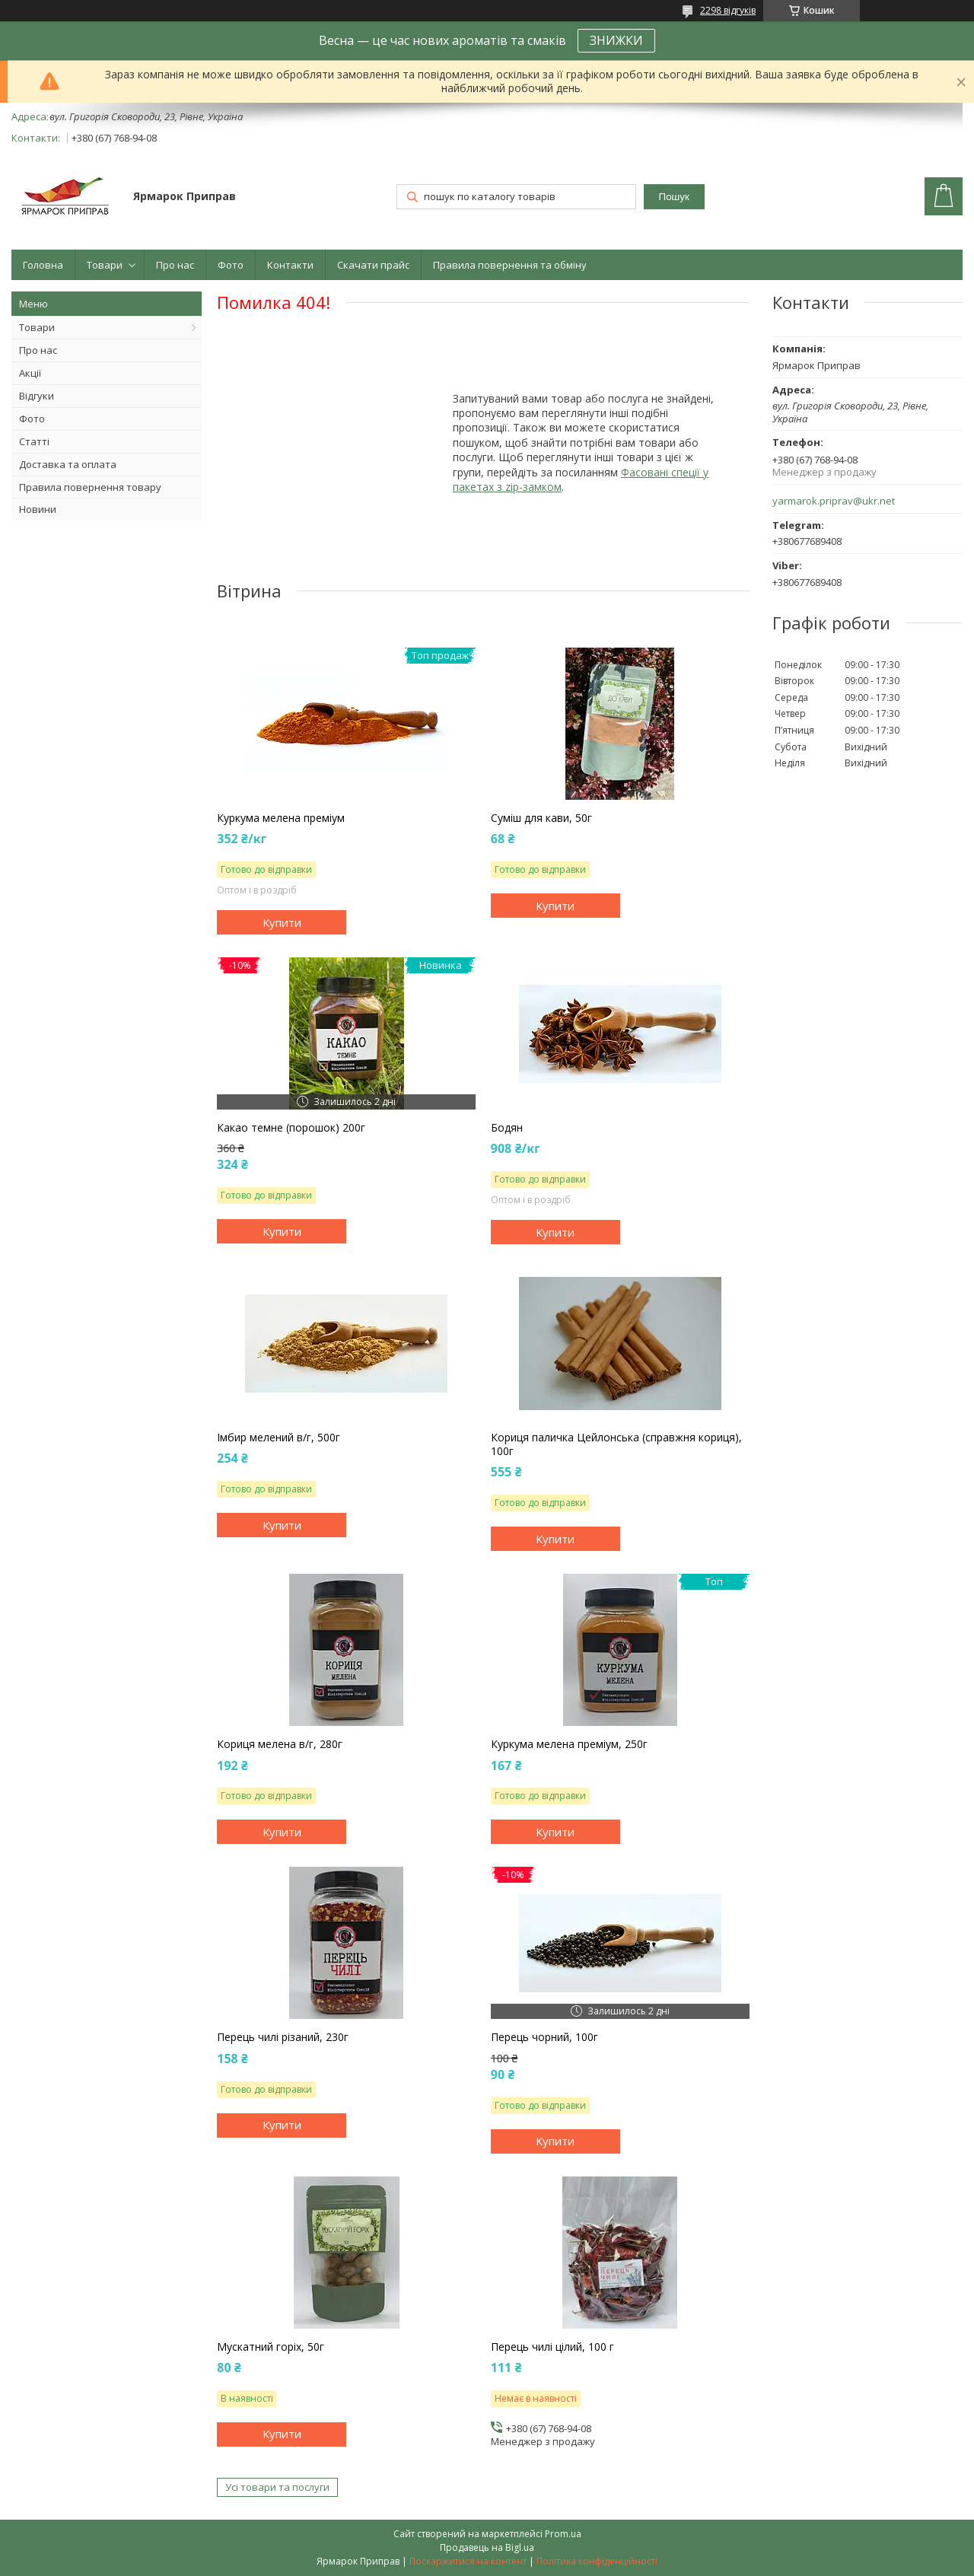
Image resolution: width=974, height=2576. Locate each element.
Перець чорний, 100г (544, 2037)
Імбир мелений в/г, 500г (278, 1437)
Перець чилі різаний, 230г (283, 2037)
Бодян (507, 1128)
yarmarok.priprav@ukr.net (833, 501)
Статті (34, 441)
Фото (231, 265)
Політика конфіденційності (596, 2561)
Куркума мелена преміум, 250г (569, 1744)
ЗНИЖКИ (616, 40)
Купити (282, 922)
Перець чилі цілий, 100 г (552, 2347)
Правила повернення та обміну (510, 265)
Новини (37, 509)
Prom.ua (563, 2533)
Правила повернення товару (90, 487)
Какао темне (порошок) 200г (291, 1128)
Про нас (175, 265)
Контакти (290, 265)
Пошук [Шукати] (674, 196)
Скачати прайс (373, 265)
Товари (105, 265)
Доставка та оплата (67, 464)
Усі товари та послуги (277, 2487)
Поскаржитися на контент (468, 2561)
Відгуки (36, 396)
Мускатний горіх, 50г (270, 2347)
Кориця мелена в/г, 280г (279, 1744)
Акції (30, 373)
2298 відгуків (728, 10)
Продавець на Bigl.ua (487, 2547)
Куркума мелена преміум (281, 818)
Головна (43, 265)
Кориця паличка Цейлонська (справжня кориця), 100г (616, 1444)
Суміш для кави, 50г (541, 818)
